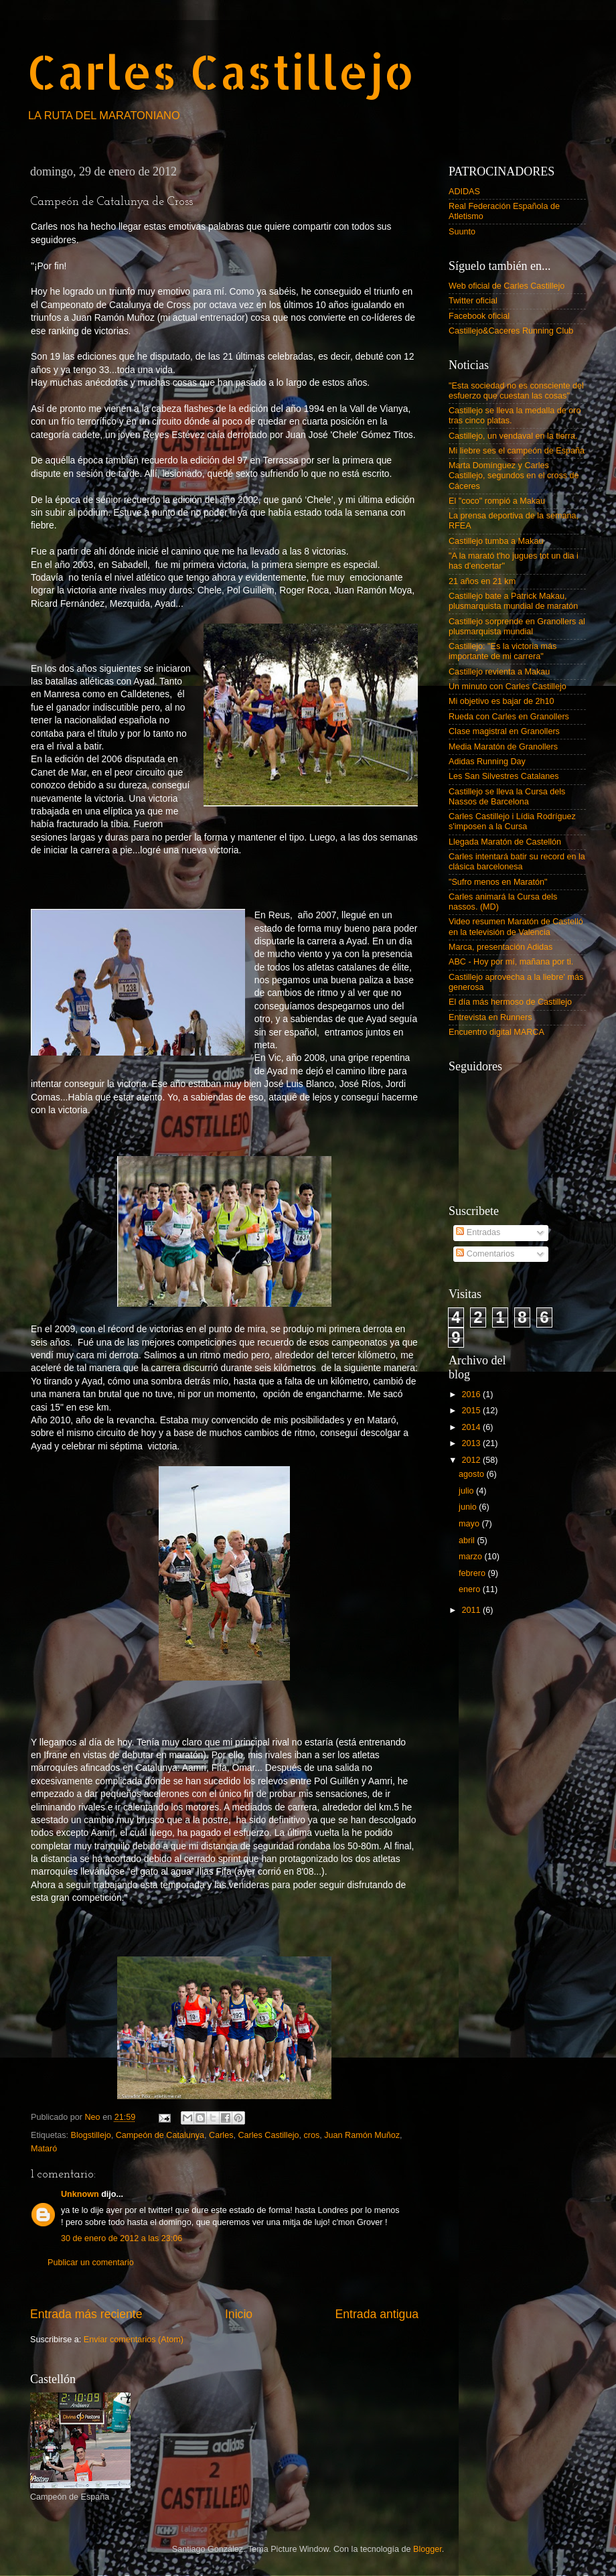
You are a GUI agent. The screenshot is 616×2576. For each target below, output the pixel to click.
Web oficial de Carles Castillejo (506, 286)
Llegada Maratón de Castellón (505, 842)
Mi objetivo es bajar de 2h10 (501, 701)
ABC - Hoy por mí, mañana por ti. (511, 962)
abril (468, 1540)
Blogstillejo (91, 2135)
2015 (472, 1410)
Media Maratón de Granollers (503, 747)
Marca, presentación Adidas (500, 947)
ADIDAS (464, 191)
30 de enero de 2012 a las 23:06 (121, 2238)
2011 (472, 1610)
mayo (470, 1523)
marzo (472, 1556)
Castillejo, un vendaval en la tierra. (513, 436)
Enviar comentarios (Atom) (133, 2339)
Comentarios (485, 1254)
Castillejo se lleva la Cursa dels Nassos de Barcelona (507, 796)
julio (467, 1491)
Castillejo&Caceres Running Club (511, 331)
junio (469, 1507)
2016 (472, 1394)
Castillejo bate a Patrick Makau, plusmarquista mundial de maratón (513, 601)
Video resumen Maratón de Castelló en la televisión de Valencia (516, 926)
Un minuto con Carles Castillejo (507, 686)
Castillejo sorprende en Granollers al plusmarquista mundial (517, 626)
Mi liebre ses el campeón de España (517, 450)
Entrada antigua (376, 2314)
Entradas (478, 1232)
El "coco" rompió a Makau (497, 501)
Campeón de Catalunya (160, 2135)
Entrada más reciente (86, 2314)
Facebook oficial (479, 316)
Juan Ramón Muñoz (362, 2135)
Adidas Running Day (487, 761)
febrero (473, 1573)
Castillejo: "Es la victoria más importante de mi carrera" (502, 651)
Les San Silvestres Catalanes (504, 776)
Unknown (80, 2194)
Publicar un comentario (91, 2262)
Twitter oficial (473, 300)
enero (471, 1589)
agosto (472, 1474)
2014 (472, 1427)
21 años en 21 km (482, 581)
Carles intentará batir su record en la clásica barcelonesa (517, 861)
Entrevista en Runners (490, 1017)
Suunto (462, 231)
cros (311, 2135)
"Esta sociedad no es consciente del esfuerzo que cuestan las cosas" (516, 391)
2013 (472, 1443)
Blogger (427, 2549)
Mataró (44, 2148)
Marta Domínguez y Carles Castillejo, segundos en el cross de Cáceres (514, 475)
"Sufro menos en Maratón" (498, 882)
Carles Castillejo (220, 71)
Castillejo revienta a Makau (499, 671)
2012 (472, 1460)
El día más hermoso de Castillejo (510, 1002)
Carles (221, 2135)
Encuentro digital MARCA (496, 1032)
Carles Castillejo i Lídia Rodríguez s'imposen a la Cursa (512, 821)
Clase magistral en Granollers (504, 731)
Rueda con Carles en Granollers (509, 716)
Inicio (238, 2314)
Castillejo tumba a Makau (496, 541)
